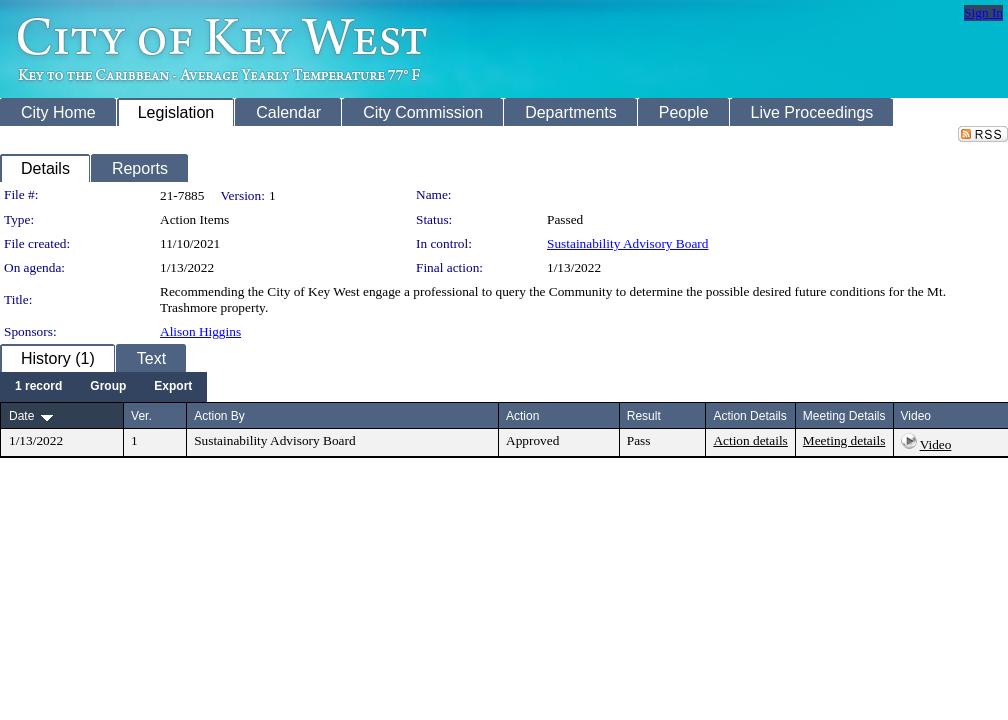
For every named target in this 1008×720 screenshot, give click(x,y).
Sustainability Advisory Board (627, 243)
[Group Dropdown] (108, 387)
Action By (219, 416)
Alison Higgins (200, 331)
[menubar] (103, 387)
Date (21, 416)
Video (936, 444)
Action (522, 416)
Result (644, 416)
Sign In (983, 12)
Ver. (141, 416)
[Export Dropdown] (173, 387)
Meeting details (844, 440)
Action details (750, 440)
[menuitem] (38, 387)
